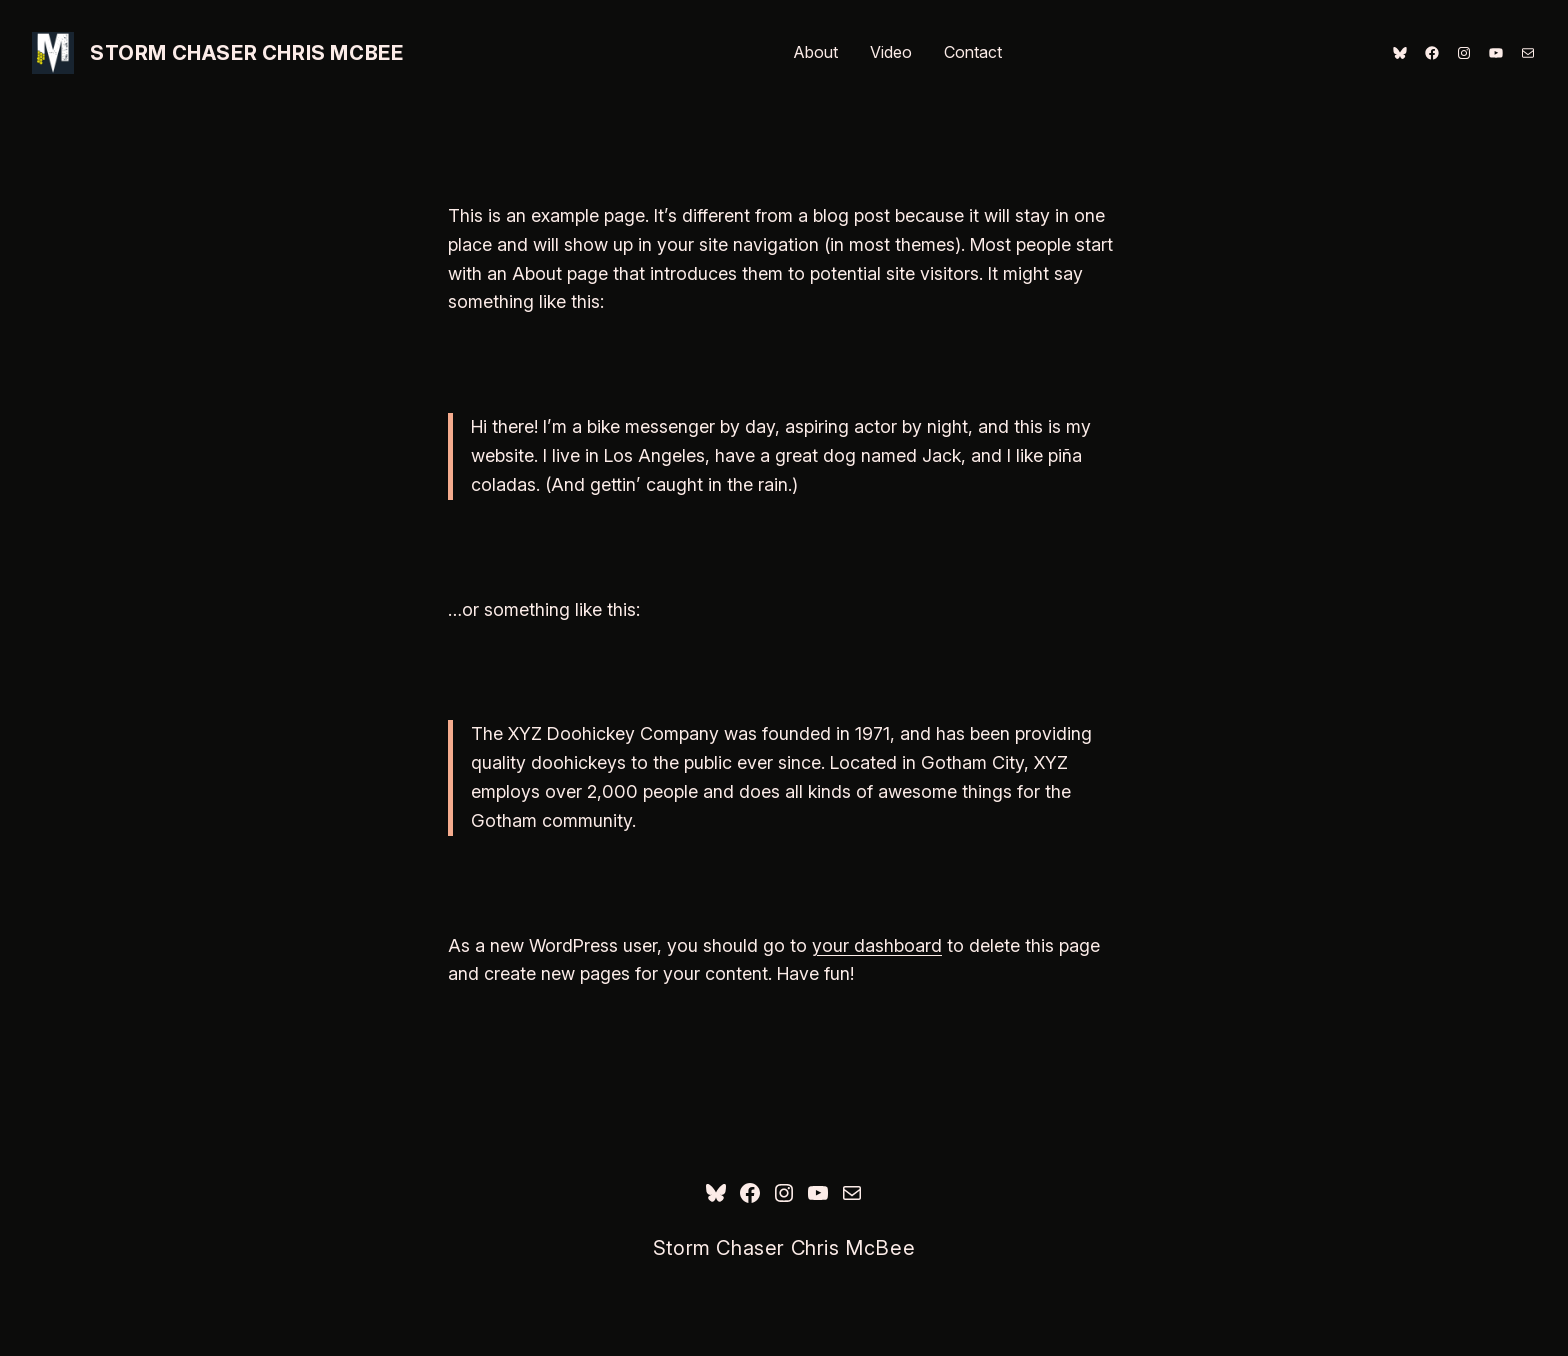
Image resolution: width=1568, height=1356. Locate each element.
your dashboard (877, 945)
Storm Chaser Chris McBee (246, 53)
